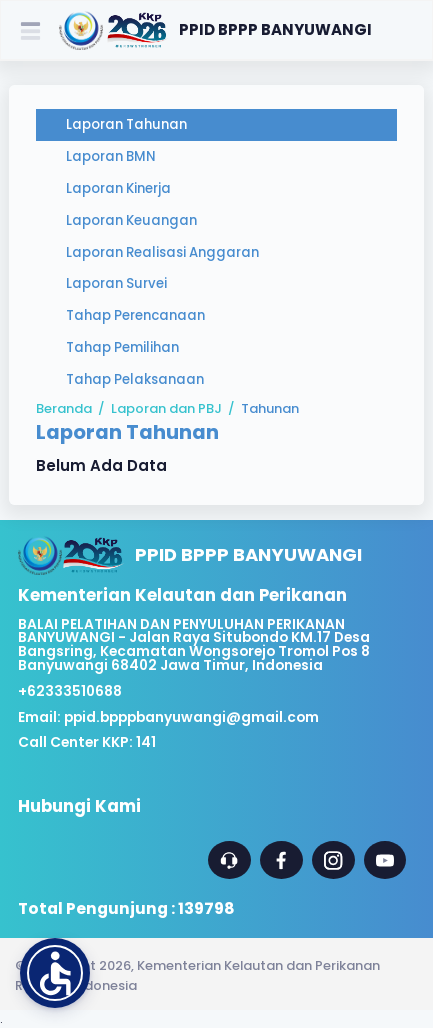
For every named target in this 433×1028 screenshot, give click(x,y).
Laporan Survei (116, 283)
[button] (55, 973)
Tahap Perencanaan (135, 315)
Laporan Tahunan (126, 124)
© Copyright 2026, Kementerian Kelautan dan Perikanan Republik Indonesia (197, 975)
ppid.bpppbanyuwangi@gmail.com (191, 717)
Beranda (64, 408)
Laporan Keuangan (131, 220)
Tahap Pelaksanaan (135, 379)
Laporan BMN (111, 156)
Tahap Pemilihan (122, 347)
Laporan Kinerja (118, 188)
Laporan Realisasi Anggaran (162, 252)
